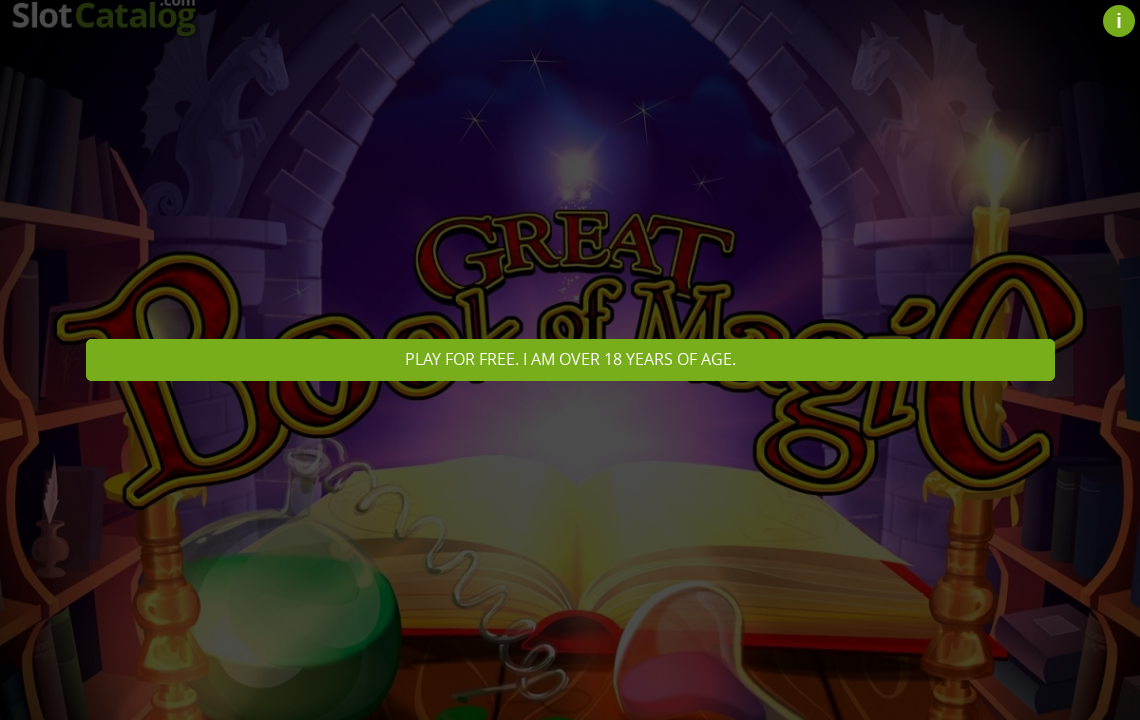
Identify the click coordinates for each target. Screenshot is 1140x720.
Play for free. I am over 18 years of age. (570, 359)
